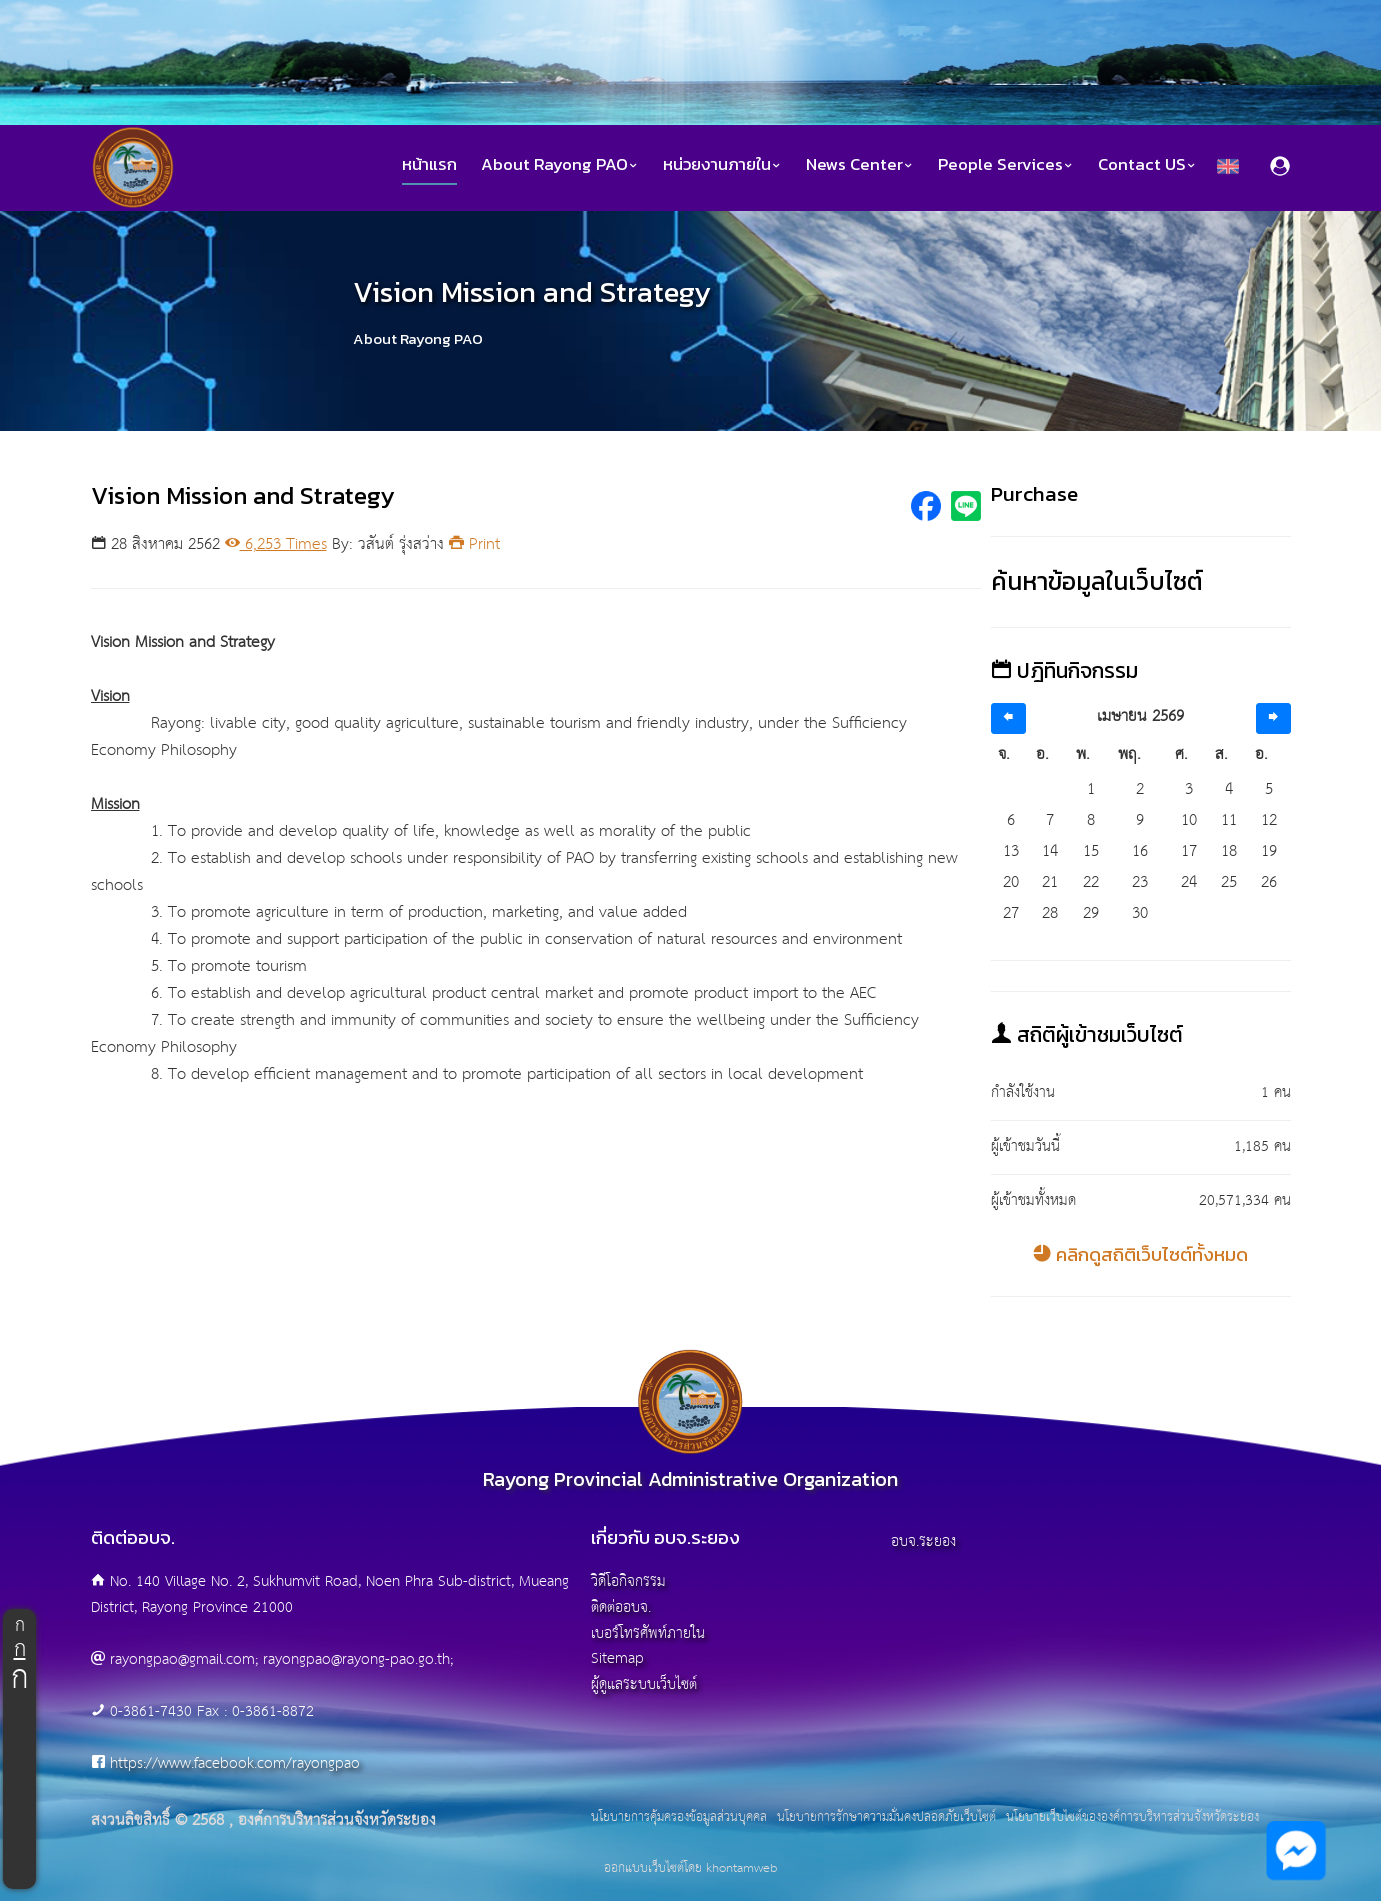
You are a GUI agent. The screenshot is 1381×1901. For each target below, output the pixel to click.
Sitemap (617, 1658)
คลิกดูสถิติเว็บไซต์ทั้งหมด (1140, 1254)
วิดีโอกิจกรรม (628, 1581)
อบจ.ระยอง (923, 1541)
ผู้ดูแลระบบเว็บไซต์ (644, 1684)
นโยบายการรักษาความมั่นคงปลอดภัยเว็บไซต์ (886, 1818)
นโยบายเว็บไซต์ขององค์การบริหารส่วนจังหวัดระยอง (1132, 1818)
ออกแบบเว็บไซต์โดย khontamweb (690, 1868)
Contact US (1147, 164)
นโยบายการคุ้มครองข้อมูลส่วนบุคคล (679, 1818)
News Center (860, 164)
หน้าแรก (429, 164)
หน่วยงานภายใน (722, 164)
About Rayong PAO (560, 164)
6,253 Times (276, 544)
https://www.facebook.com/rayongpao (235, 1763)
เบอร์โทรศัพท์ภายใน (648, 1633)
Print (474, 544)
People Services (1006, 164)
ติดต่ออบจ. (621, 1607)
